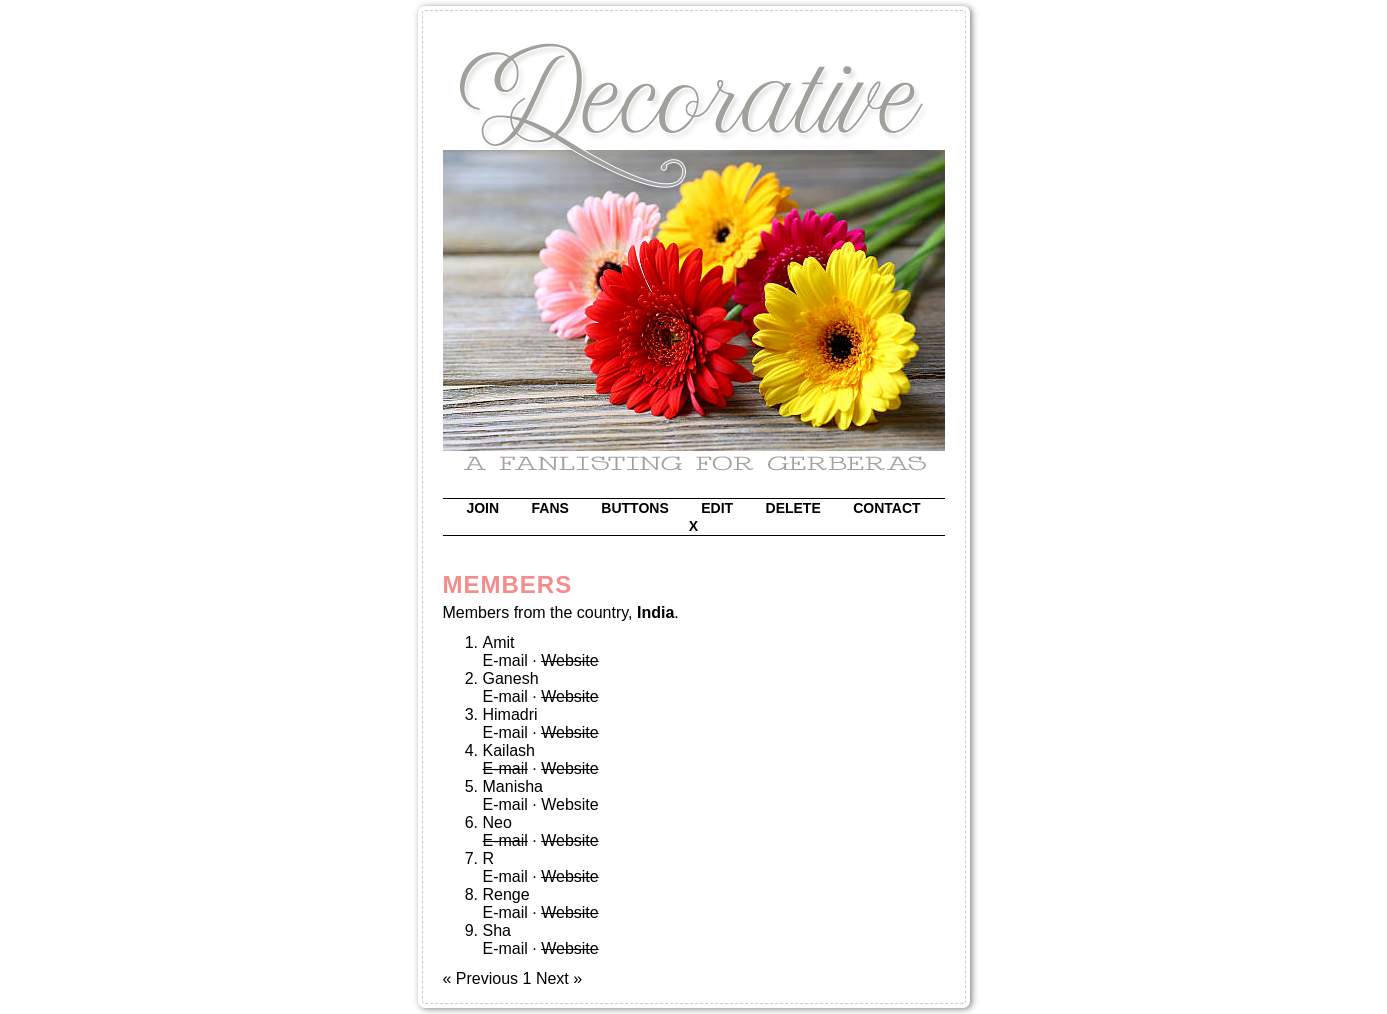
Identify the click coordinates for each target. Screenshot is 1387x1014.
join (482, 508)
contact (886, 508)
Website (570, 804)
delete (793, 508)
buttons (634, 508)
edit (717, 508)
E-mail (505, 660)
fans (550, 508)
